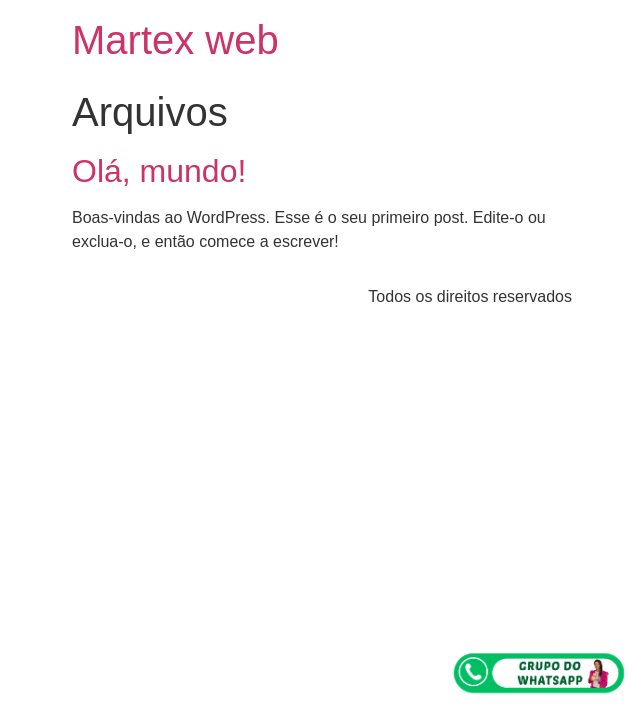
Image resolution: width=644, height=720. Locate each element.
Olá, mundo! (159, 171)
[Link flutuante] (539, 673)
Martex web (175, 40)
